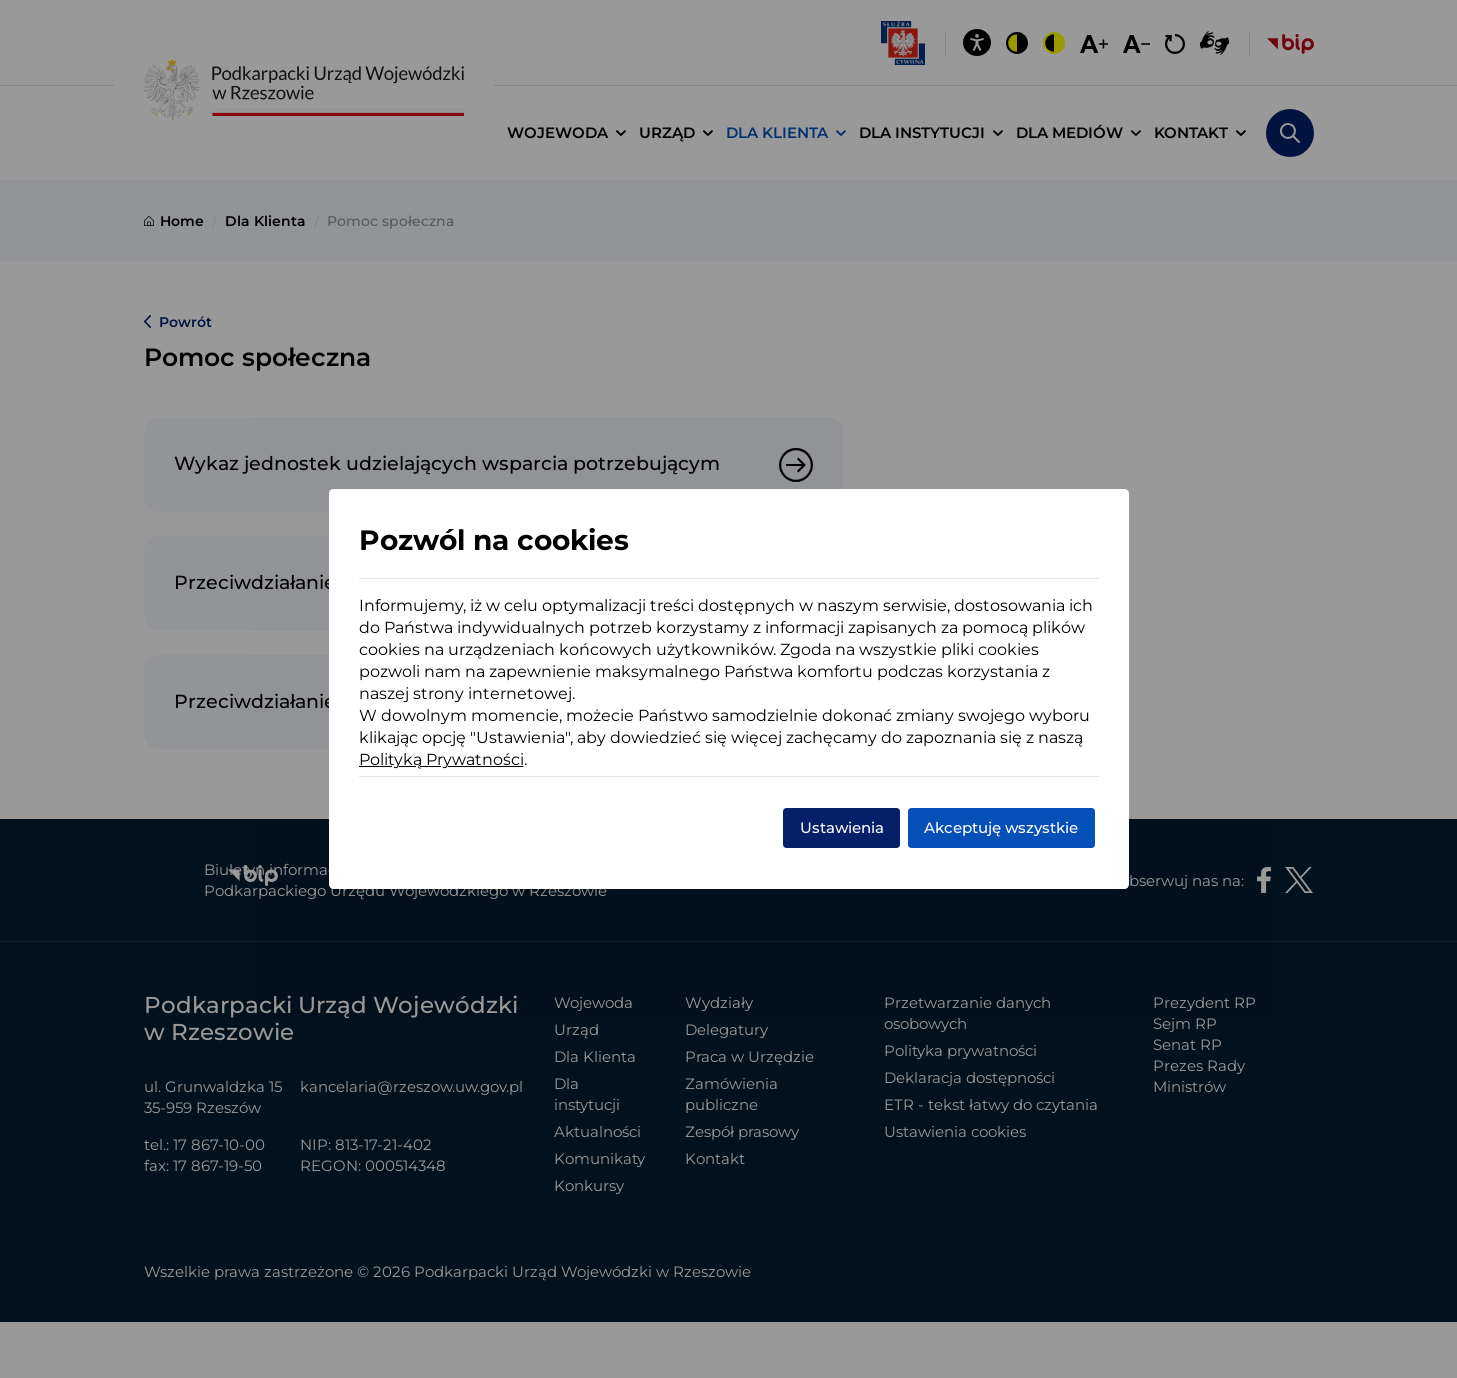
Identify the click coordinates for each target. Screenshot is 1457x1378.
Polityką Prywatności (441, 759)
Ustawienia (842, 827)
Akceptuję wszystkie (1001, 827)
